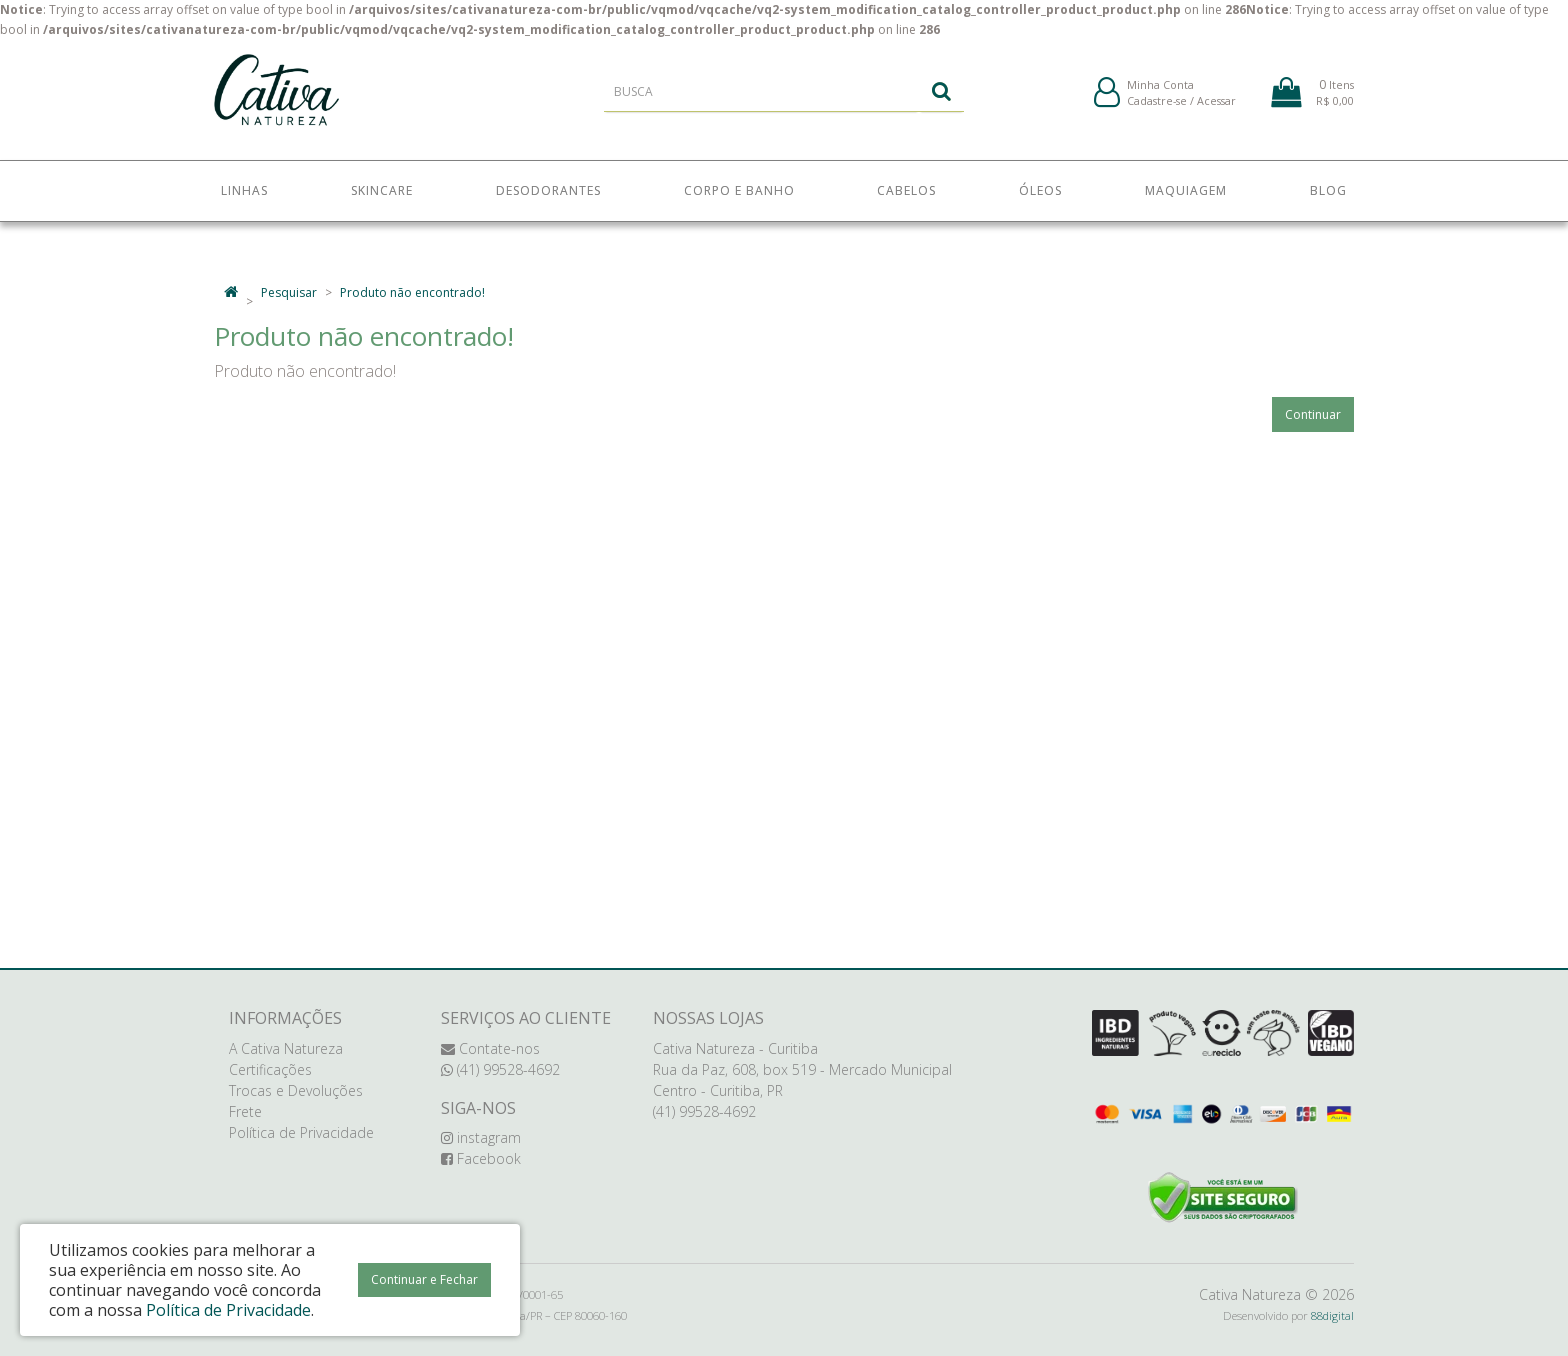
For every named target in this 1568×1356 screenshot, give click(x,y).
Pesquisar (289, 292)
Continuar (1313, 414)
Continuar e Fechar (424, 1279)
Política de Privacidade (301, 1132)
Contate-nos (490, 1048)
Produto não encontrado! (412, 292)
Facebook (481, 1158)
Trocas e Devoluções (296, 1090)
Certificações (270, 1069)
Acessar (1216, 108)
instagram (481, 1137)
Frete (245, 1111)
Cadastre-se (1157, 108)
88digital (1332, 1315)
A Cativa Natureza (286, 1048)
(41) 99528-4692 (500, 1069)
